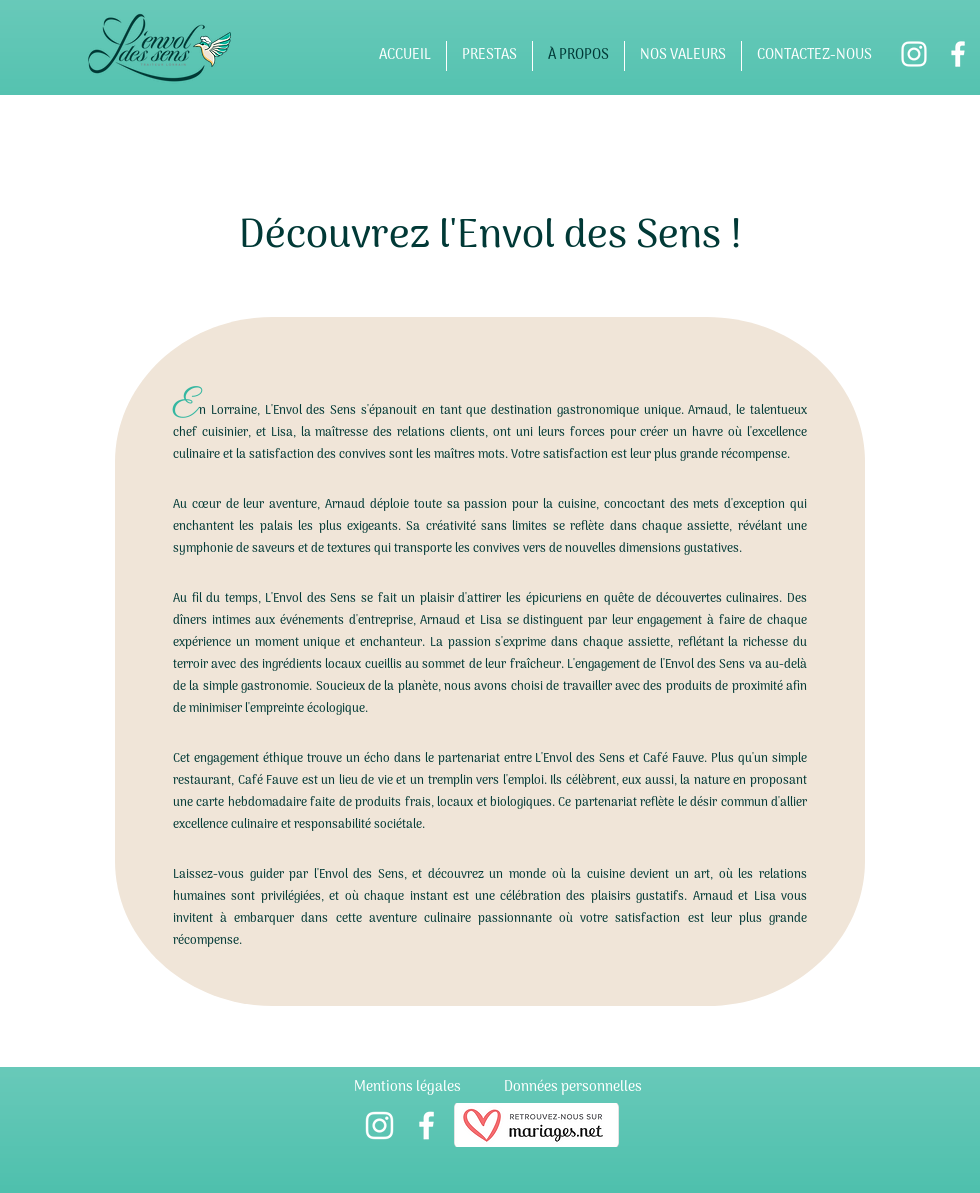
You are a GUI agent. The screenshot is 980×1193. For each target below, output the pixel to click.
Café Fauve (270, 781)
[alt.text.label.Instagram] (914, 54)
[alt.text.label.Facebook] (958, 54)
